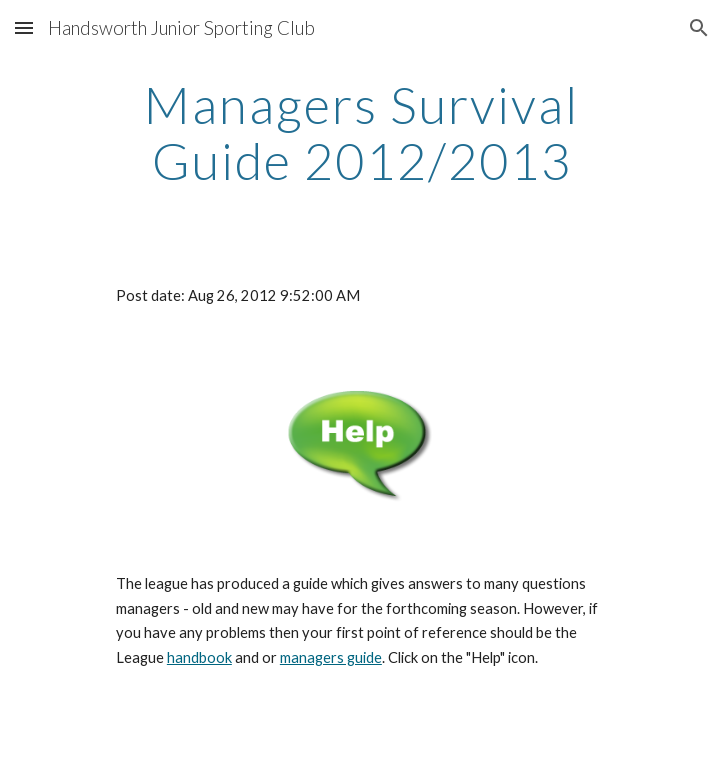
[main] (361, 132)
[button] (24, 27)
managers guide (331, 657)
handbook (199, 657)
